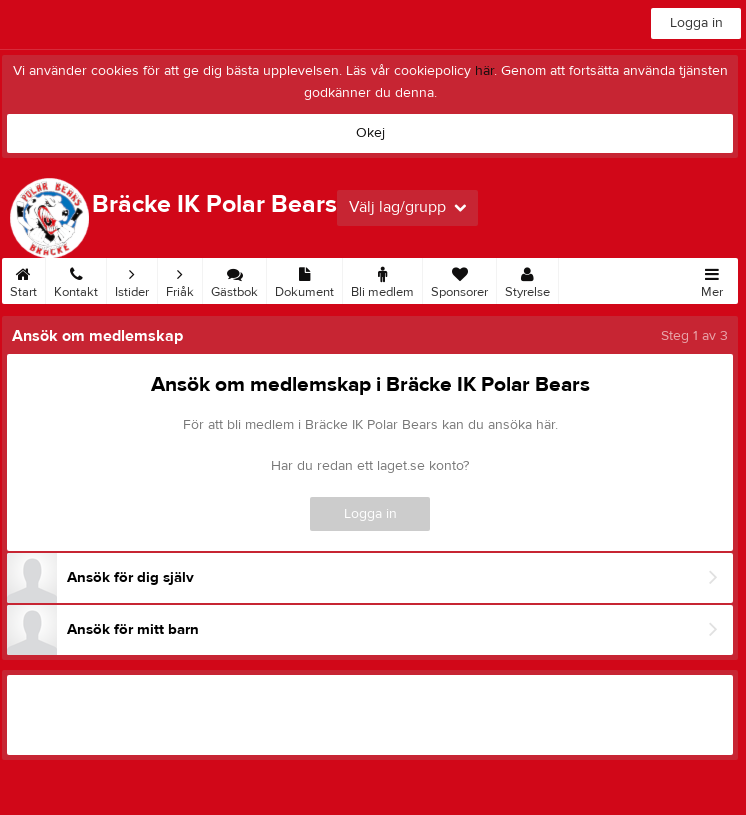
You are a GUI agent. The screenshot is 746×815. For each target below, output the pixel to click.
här (484, 71)
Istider (132, 279)
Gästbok (234, 279)
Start (23, 279)
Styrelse (527, 279)
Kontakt (76, 279)
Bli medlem (382, 279)
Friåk (180, 279)
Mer (712, 279)
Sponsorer (459, 279)
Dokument (304, 279)
